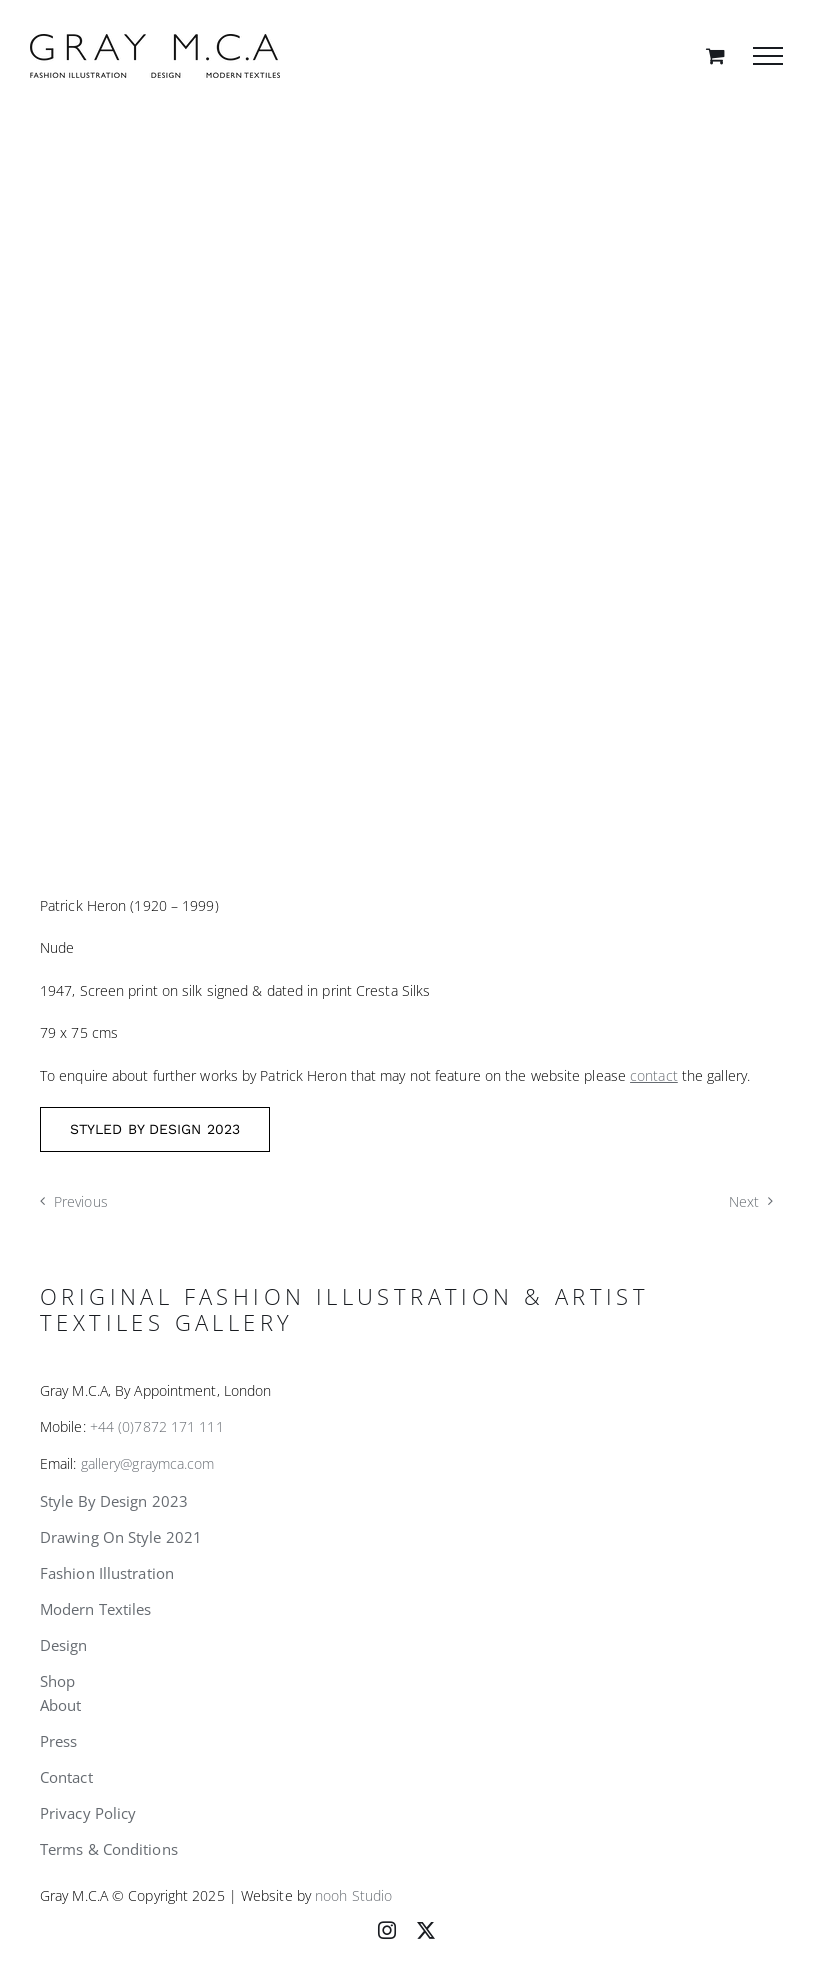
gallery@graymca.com (148, 1463)
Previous (81, 1201)
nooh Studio (353, 1895)
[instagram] (387, 1930)
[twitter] (426, 1930)
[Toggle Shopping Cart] (715, 55)
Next (744, 1201)
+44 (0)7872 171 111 (157, 1426)
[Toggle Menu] (768, 56)
